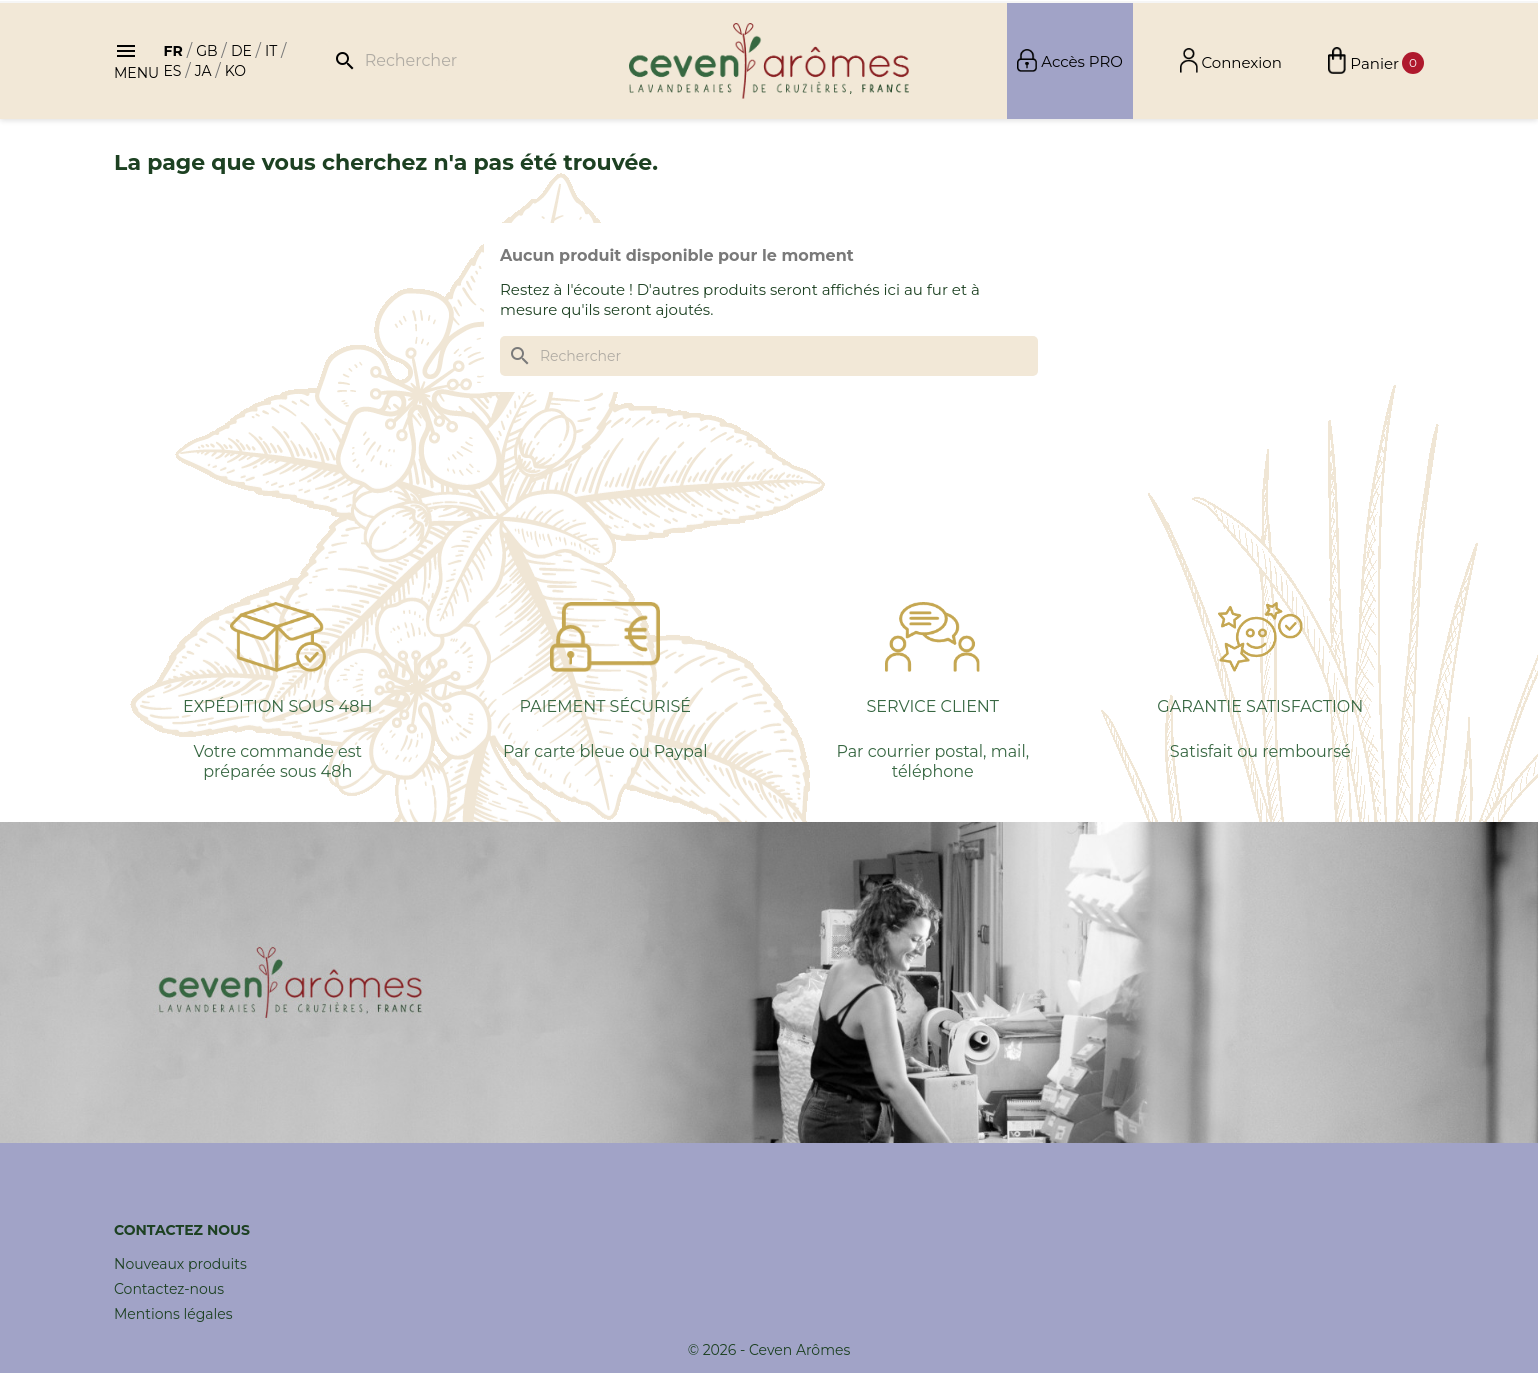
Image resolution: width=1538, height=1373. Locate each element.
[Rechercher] (418, 61)
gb (206, 51)
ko (235, 71)
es (172, 71)
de (241, 51)
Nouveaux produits (180, 1264)
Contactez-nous (169, 1289)
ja (203, 71)
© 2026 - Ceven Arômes (769, 1350)
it (271, 51)
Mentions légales (173, 1314)
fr (172, 51)
